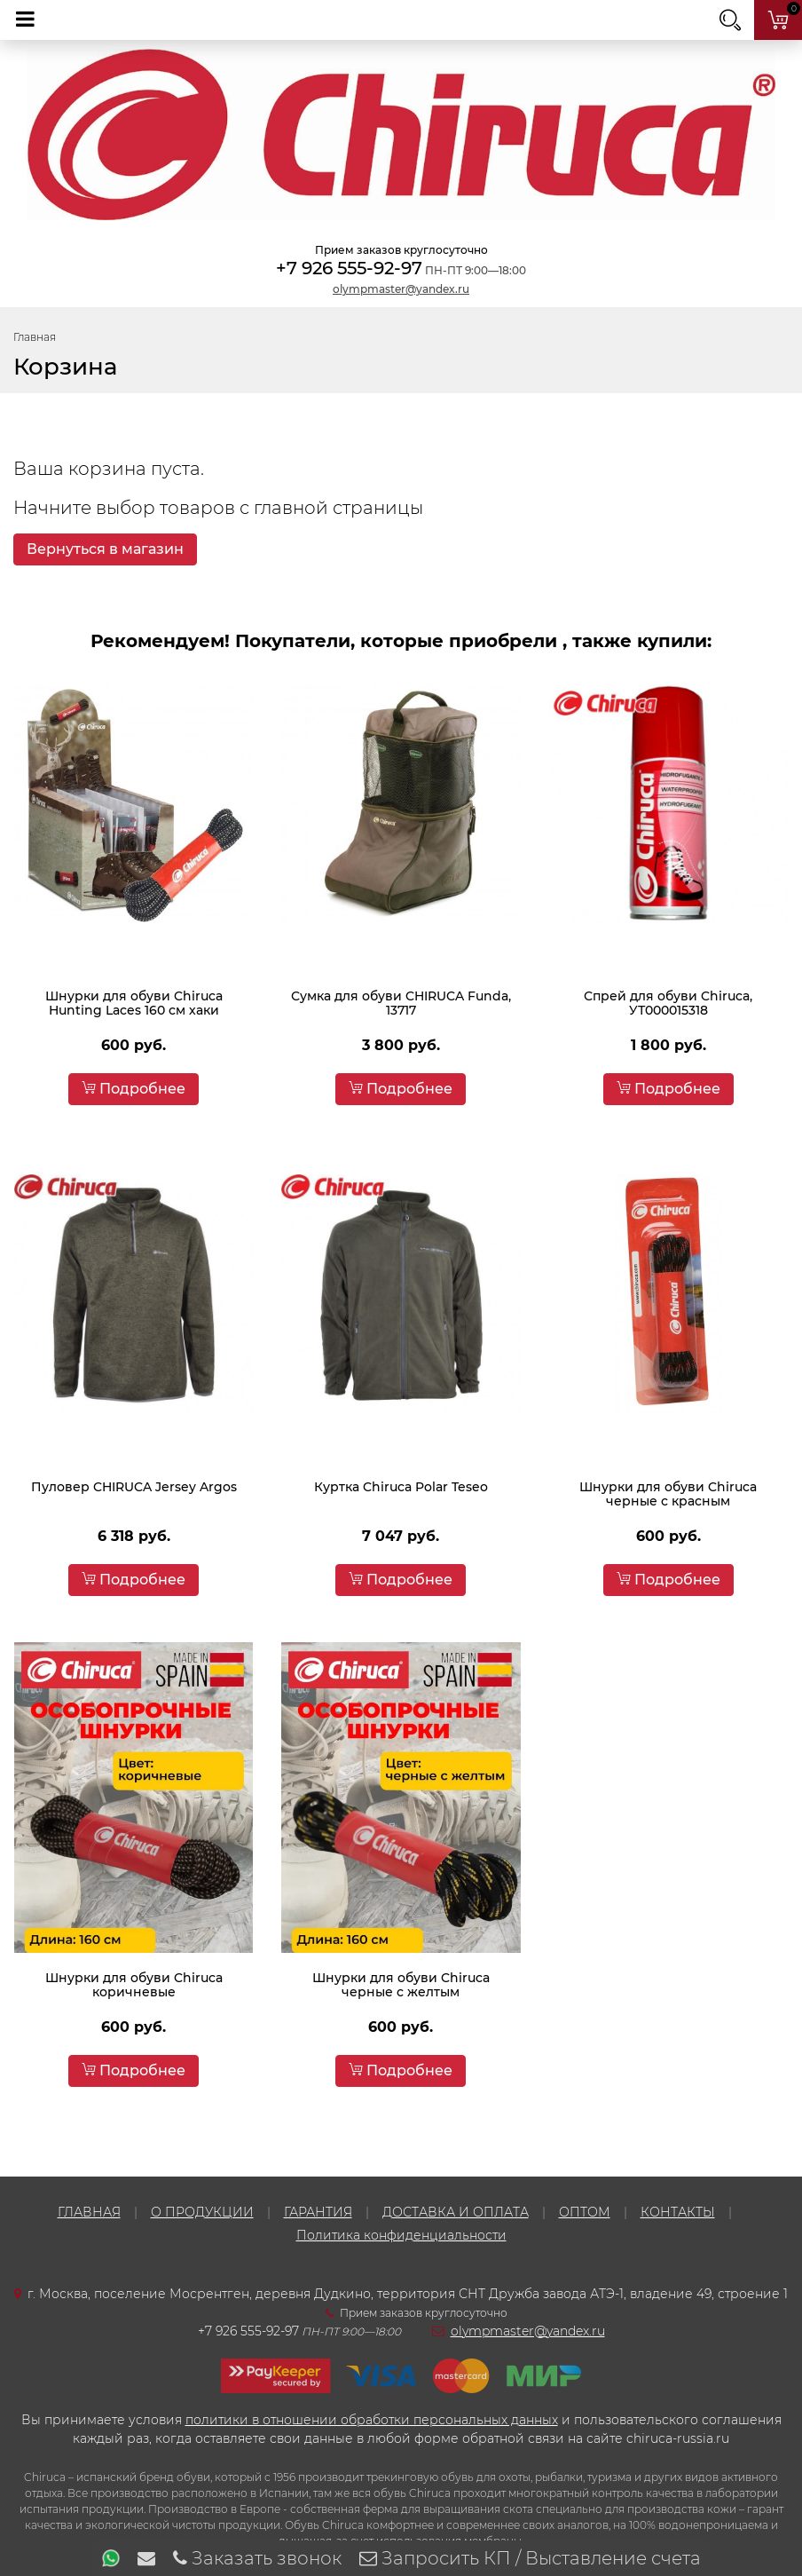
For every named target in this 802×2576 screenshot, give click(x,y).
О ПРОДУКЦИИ (202, 2212)
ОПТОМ (584, 2212)
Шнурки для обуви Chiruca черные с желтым (401, 1985)
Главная (34, 337)
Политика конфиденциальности (401, 2235)
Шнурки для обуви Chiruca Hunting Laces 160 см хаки (134, 1003)
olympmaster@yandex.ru (401, 289)
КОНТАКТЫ (678, 2212)
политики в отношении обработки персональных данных (371, 2420)
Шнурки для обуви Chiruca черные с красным (668, 1494)
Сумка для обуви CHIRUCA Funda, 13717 (401, 1003)
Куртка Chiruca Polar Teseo (401, 1487)
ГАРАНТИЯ (318, 2212)
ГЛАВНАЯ (89, 2212)
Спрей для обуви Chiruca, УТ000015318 (668, 1003)
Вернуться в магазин (105, 549)
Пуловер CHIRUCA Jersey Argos (134, 1487)
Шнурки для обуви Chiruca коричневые (134, 1985)
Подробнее (133, 1088)
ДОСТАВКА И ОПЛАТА (455, 2212)
